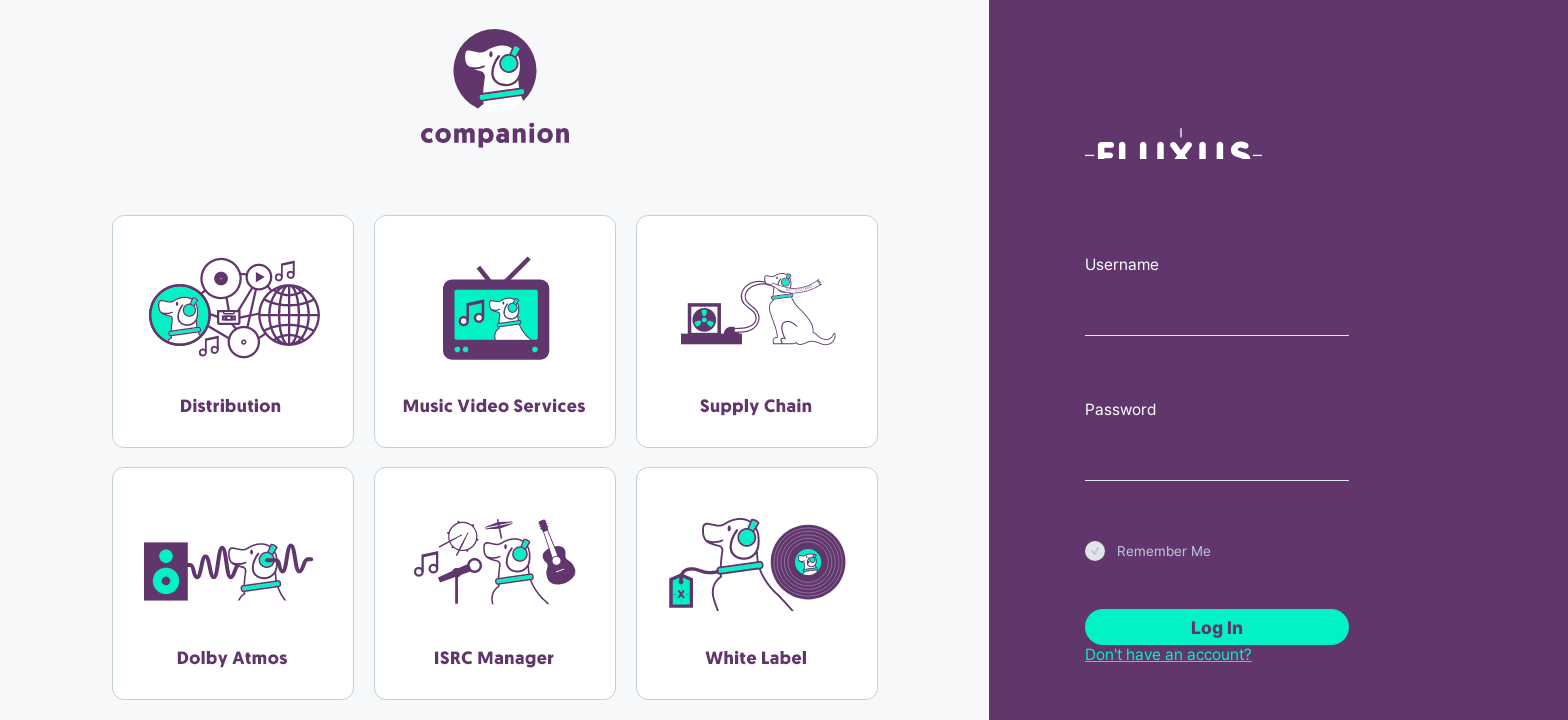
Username (1122, 264)
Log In (1217, 627)
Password (1120, 409)
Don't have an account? (1168, 654)
